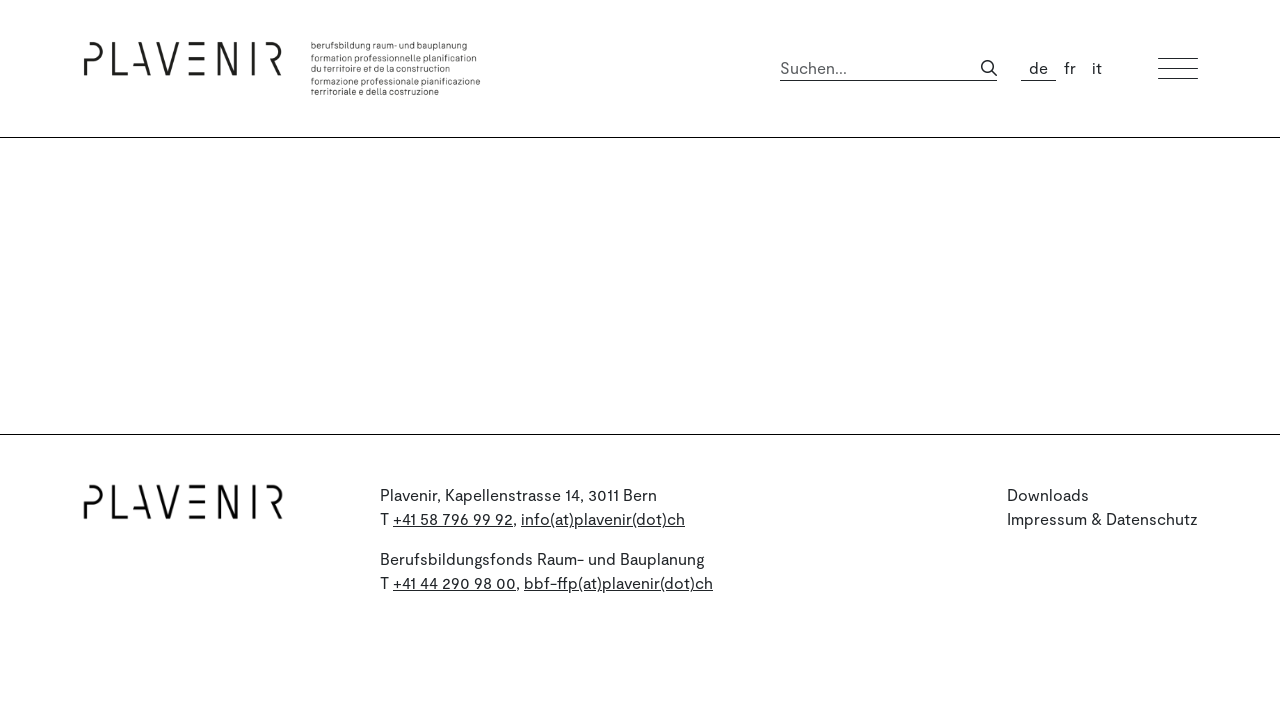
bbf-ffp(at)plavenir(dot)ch (618, 582)
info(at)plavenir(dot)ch (603, 518)
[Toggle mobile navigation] (1178, 68)
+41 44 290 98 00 (454, 582)
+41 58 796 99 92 (453, 518)
